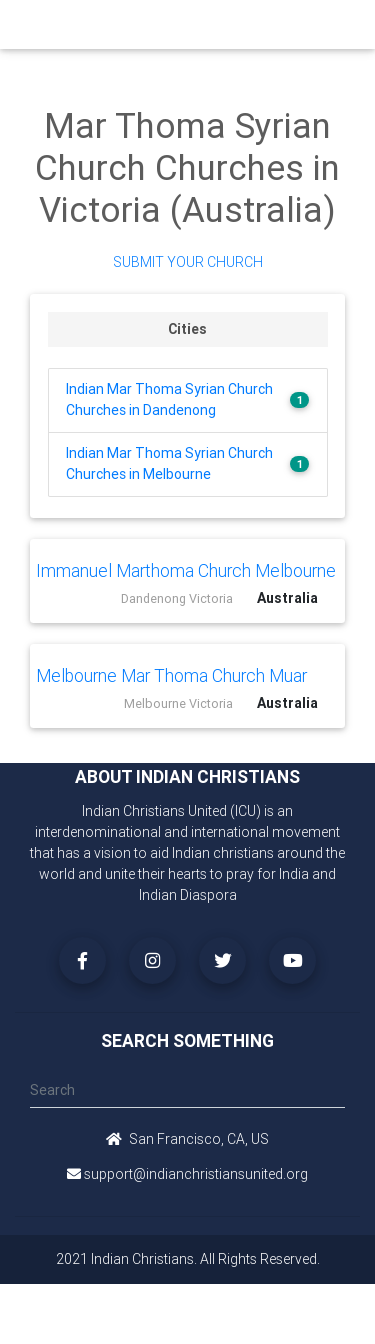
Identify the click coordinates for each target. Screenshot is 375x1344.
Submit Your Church (188, 262)
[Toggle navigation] (337, 24)
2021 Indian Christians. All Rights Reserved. (188, 1259)
